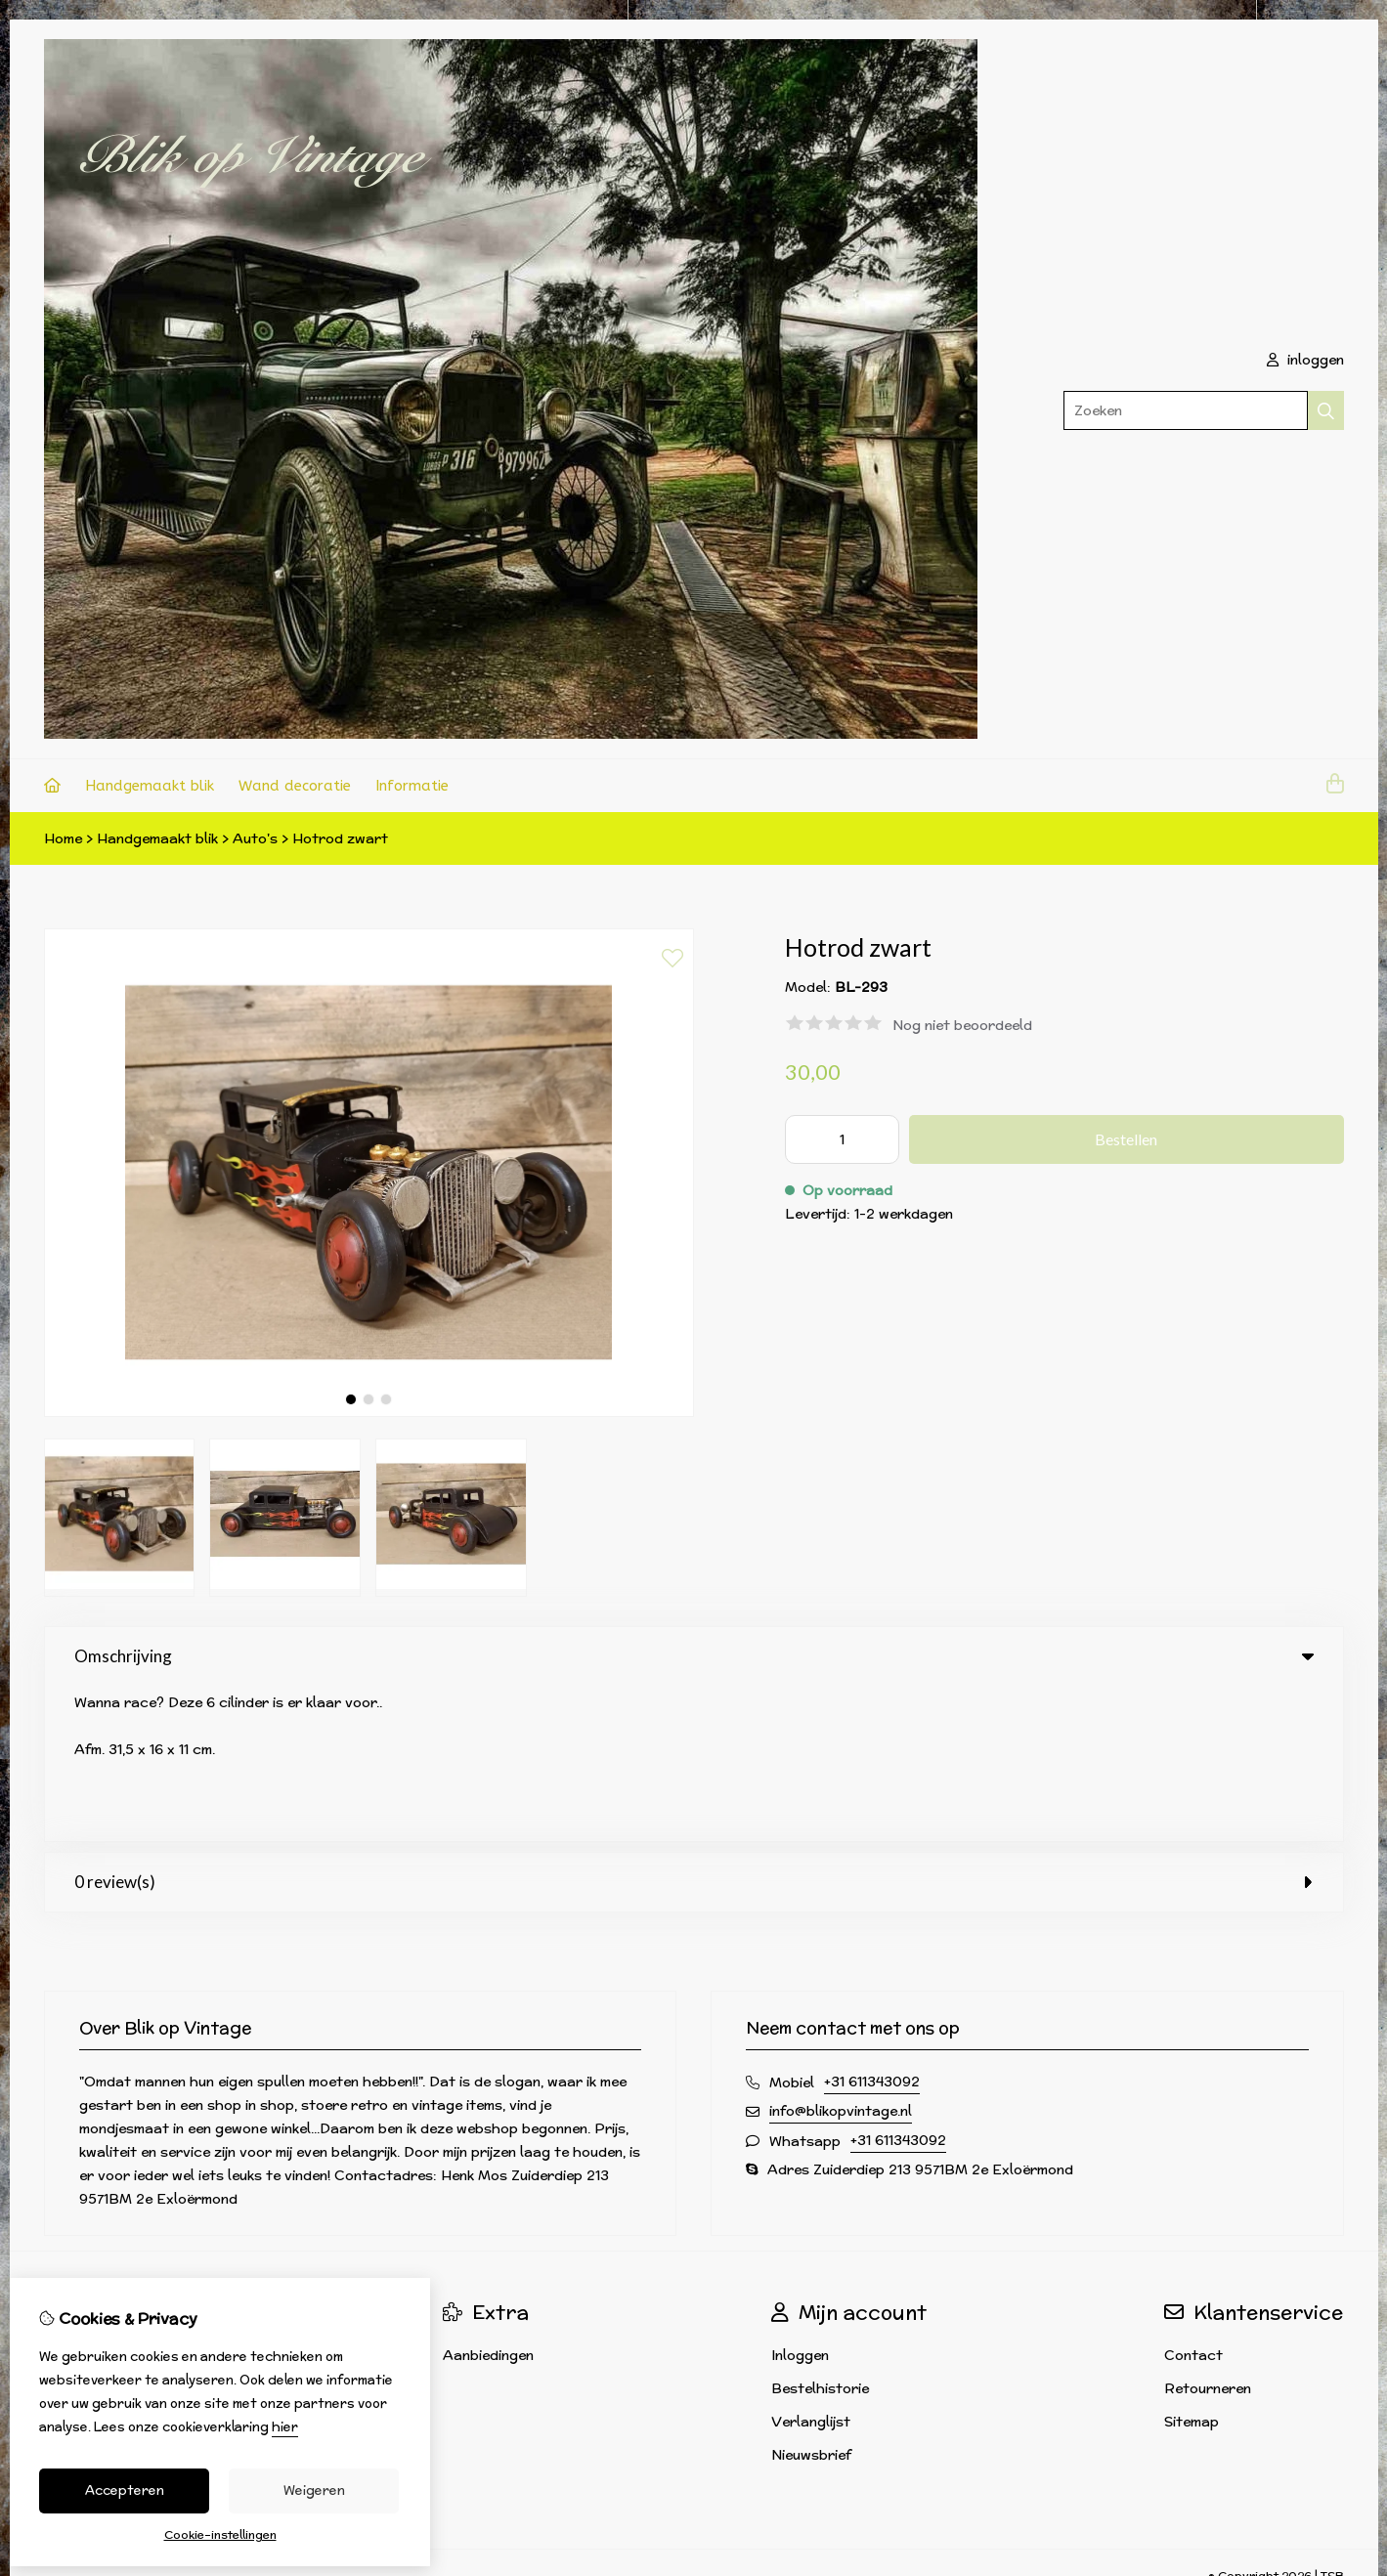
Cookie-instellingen (220, 2534)
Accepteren (124, 2490)
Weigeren (314, 2490)
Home (63, 838)
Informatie (412, 785)
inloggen (1305, 359)
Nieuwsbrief (811, 2299)
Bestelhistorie (820, 2233)
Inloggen (800, 2200)
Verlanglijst (810, 2266)
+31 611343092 (872, 1926)
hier (285, 2427)
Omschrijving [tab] (694, 1656)
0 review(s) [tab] (694, 1726)
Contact (1193, 2200)
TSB (1332, 2420)
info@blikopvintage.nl (840, 1955)
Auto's (255, 838)
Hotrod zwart (340, 838)
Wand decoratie (294, 785)
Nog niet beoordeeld (962, 1025)
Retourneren (1207, 2233)
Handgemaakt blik (149, 785)
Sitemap (1191, 2266)
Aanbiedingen (488, 2200)
